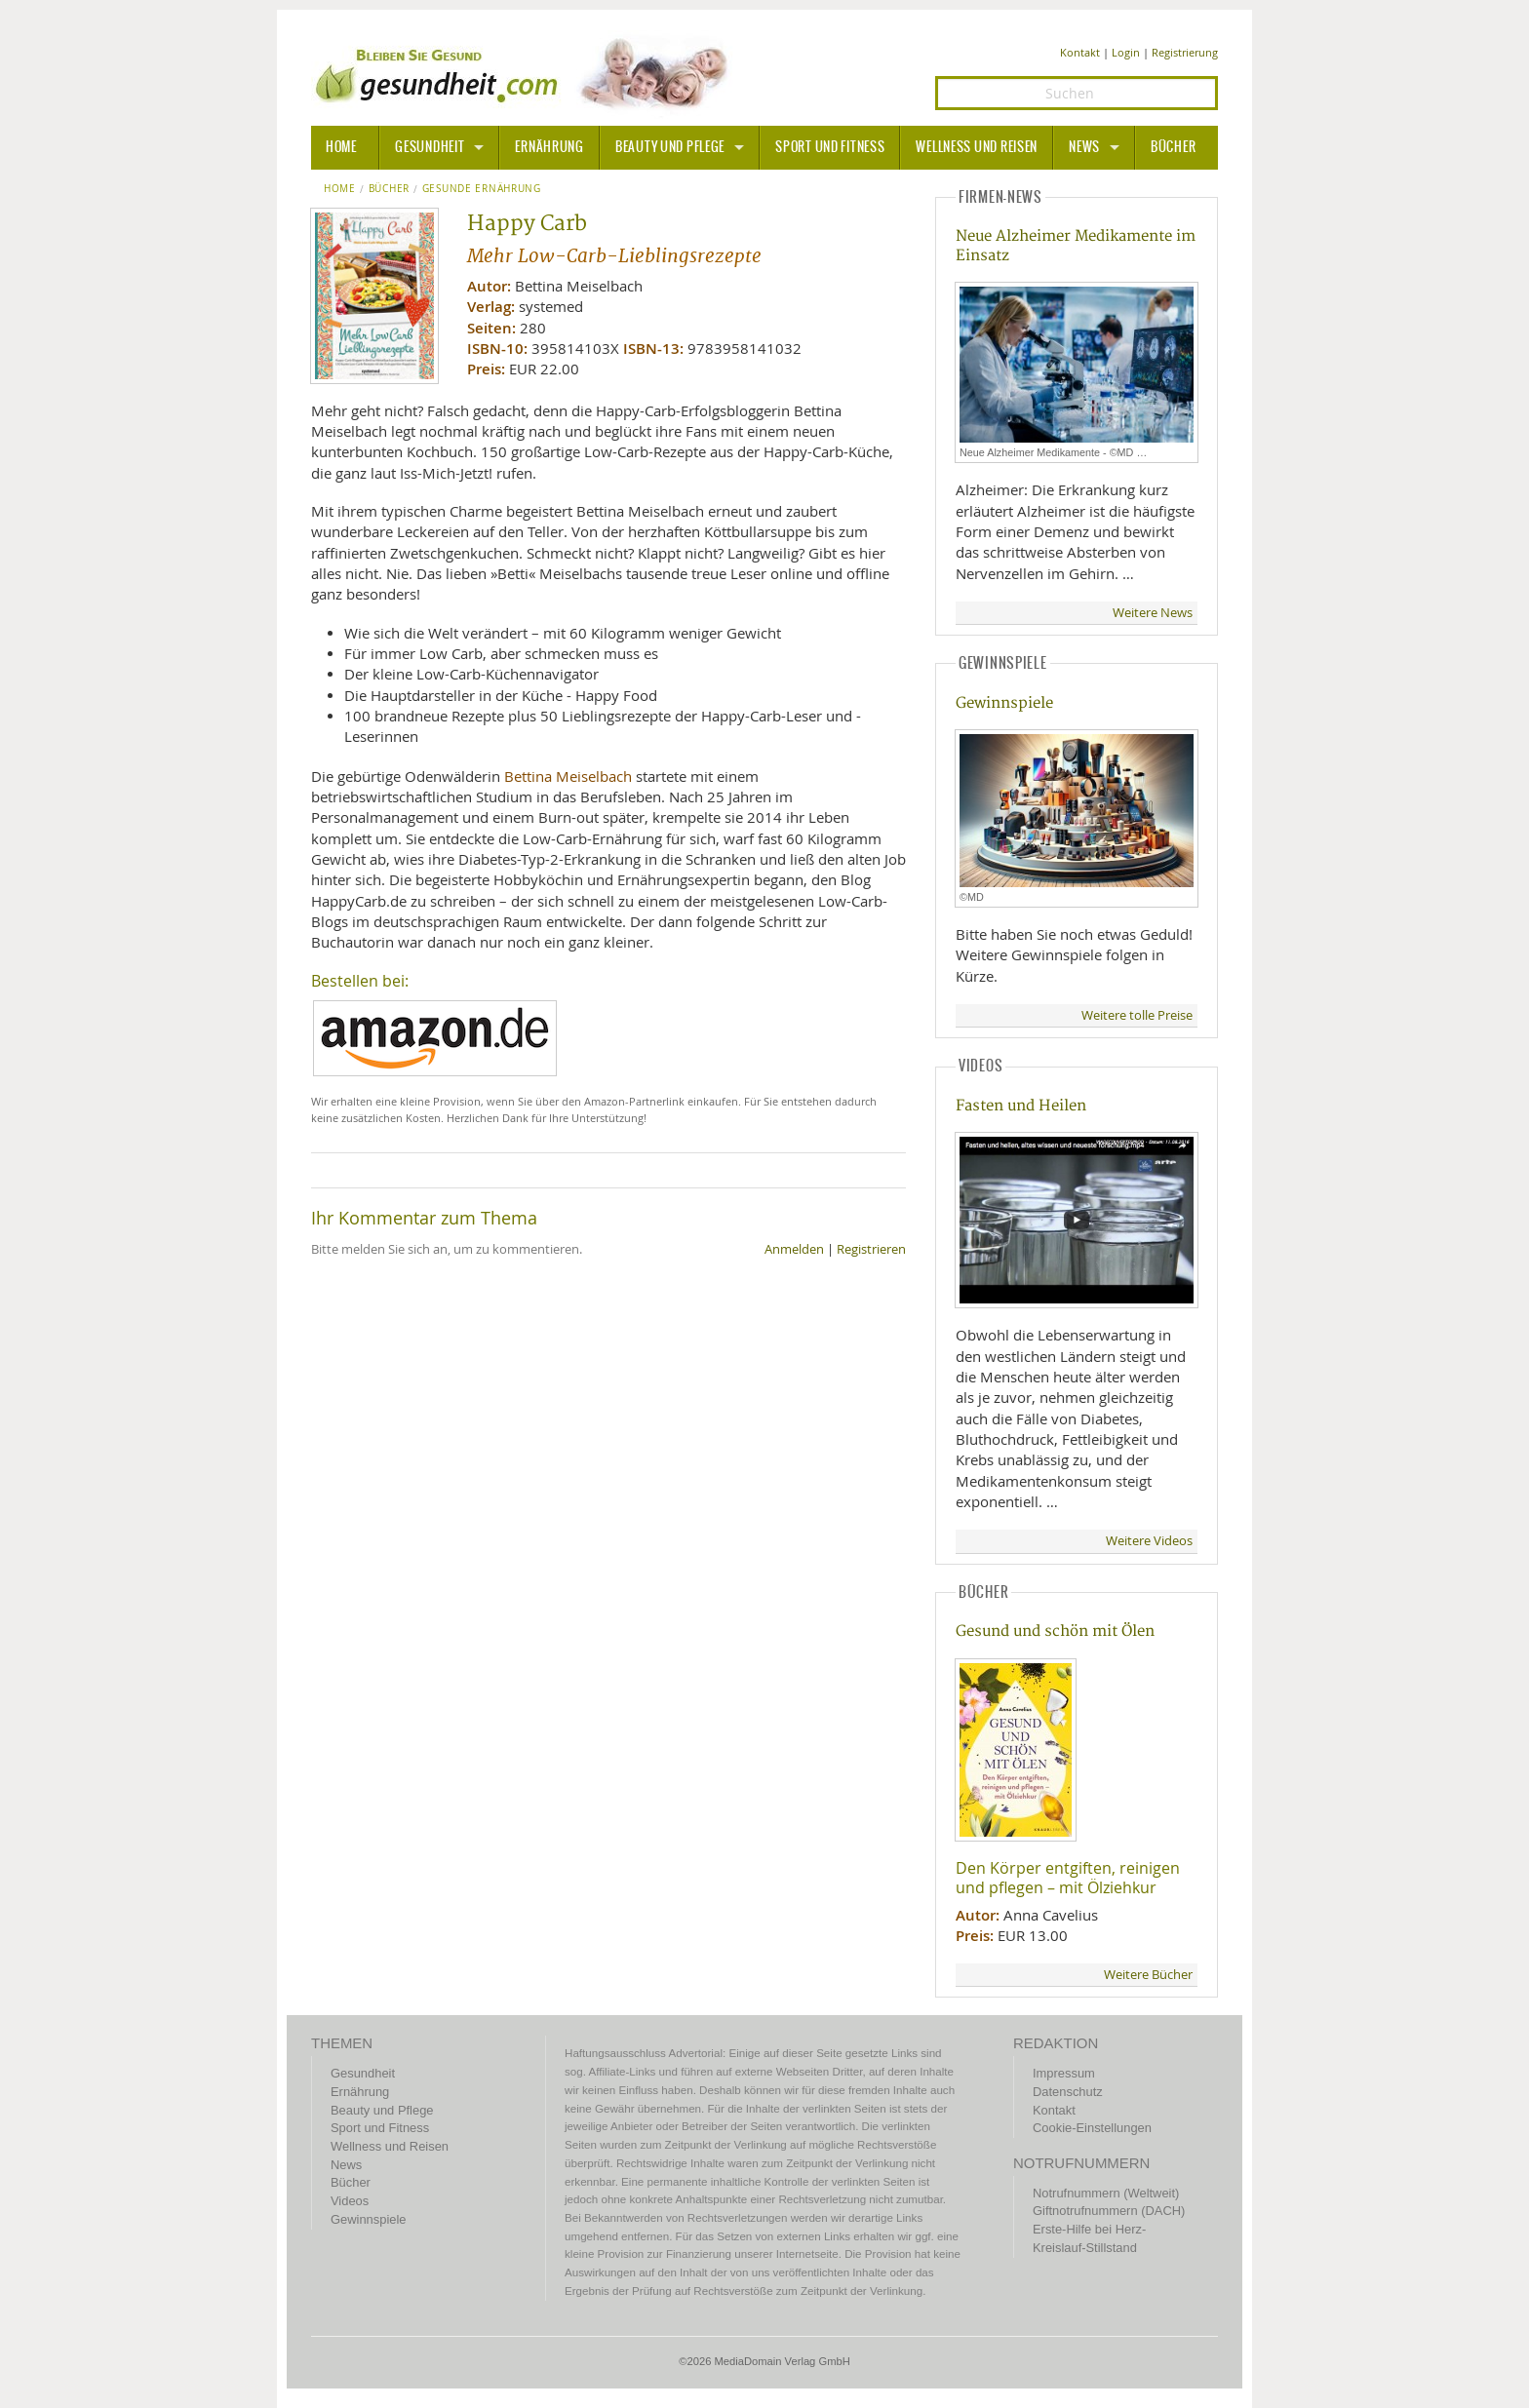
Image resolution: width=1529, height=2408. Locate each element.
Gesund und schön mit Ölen (1055, 1631)
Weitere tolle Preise (1137, 1015)
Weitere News (1153, 612)
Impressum (1064, 2073)
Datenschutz (1068, 2091)
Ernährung (549, 147)
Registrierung (1185, 52)
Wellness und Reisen (977, 147)
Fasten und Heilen (1021, 1106)
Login (1126, 52)
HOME (341, 147)
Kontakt (1080, 52)
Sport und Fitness (829, 147)
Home (340, 189)
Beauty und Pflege (670, 147)
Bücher (1173, 147)
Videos (350, 2201)
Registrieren (871, 1249)
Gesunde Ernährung (481, 189)
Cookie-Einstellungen (1092, 2127)
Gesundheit (429, 147)
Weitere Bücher (1148, 1974)
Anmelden (794, 1249)
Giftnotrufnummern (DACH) (1109, 2210)
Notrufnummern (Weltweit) (1106, 2193)
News (1084, 147)
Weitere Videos (1149, 1541)
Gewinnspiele (1004, 703)
